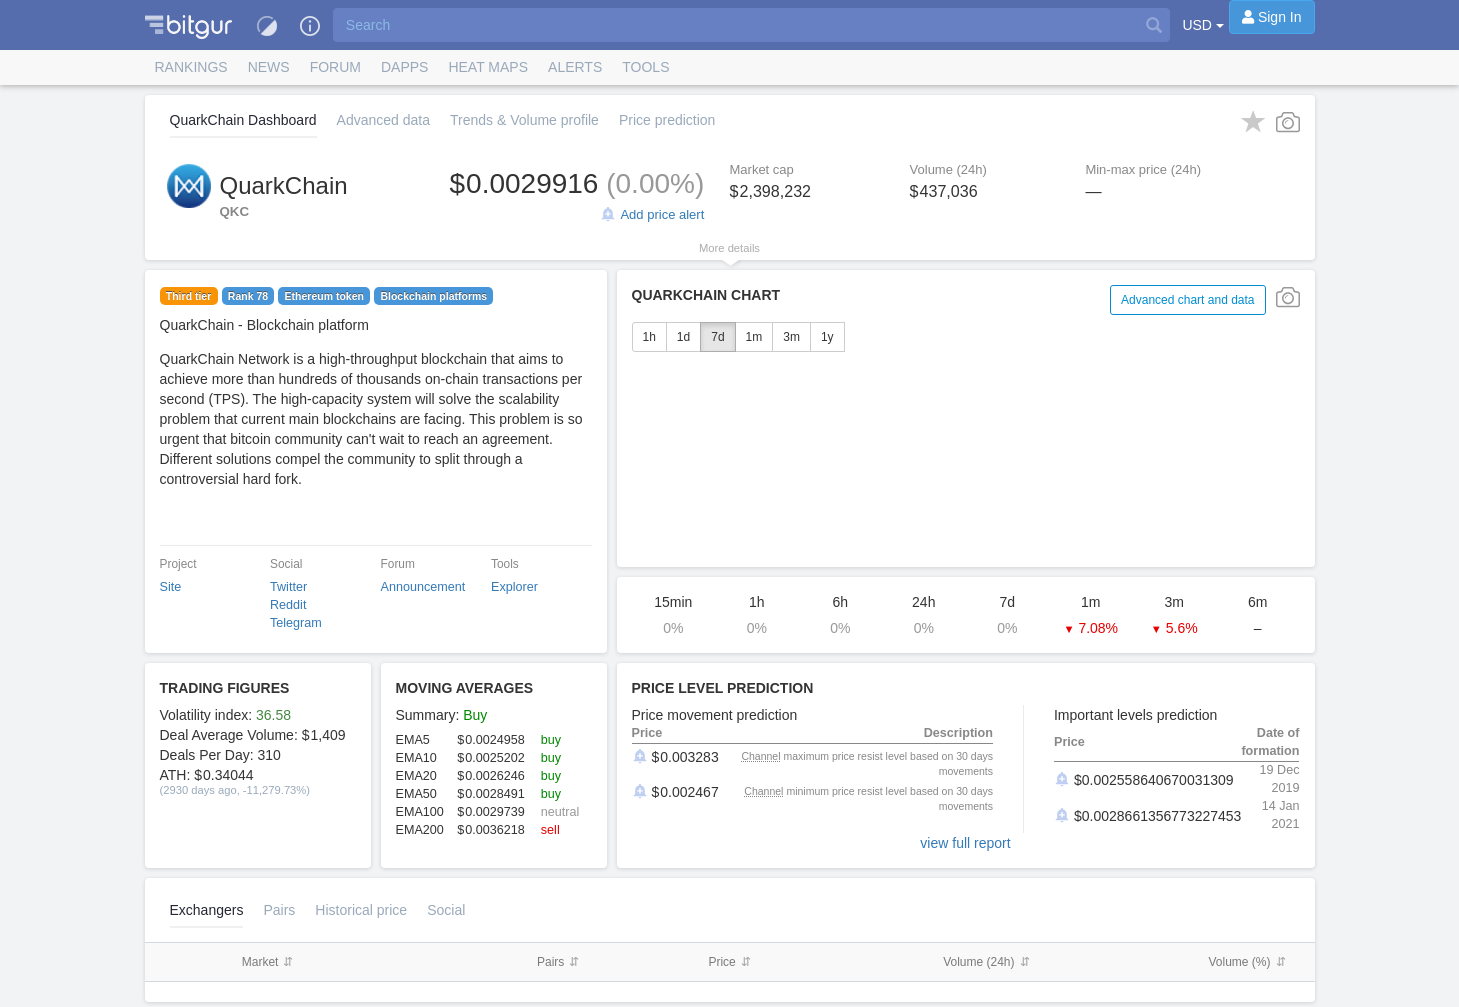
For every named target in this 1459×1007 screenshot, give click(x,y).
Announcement (423, 587)
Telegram (296, 623)
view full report (965, 843)
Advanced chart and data (1187, 300)
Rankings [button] (191, 67)
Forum (335, 67)
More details (729, 248)
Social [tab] (446, 910)
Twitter (288, 587)
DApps (404, 67)
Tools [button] (645, 67)
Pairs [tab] (279, 910)
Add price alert (662, 214)
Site (171, 587)
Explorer (514, 587)
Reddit (288, 605)
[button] (188, 25)
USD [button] (1202, 25)
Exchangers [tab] (207, 910)
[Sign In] (1271, 17)
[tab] (361, 910)
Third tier (189, 296)
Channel (760, 756)
